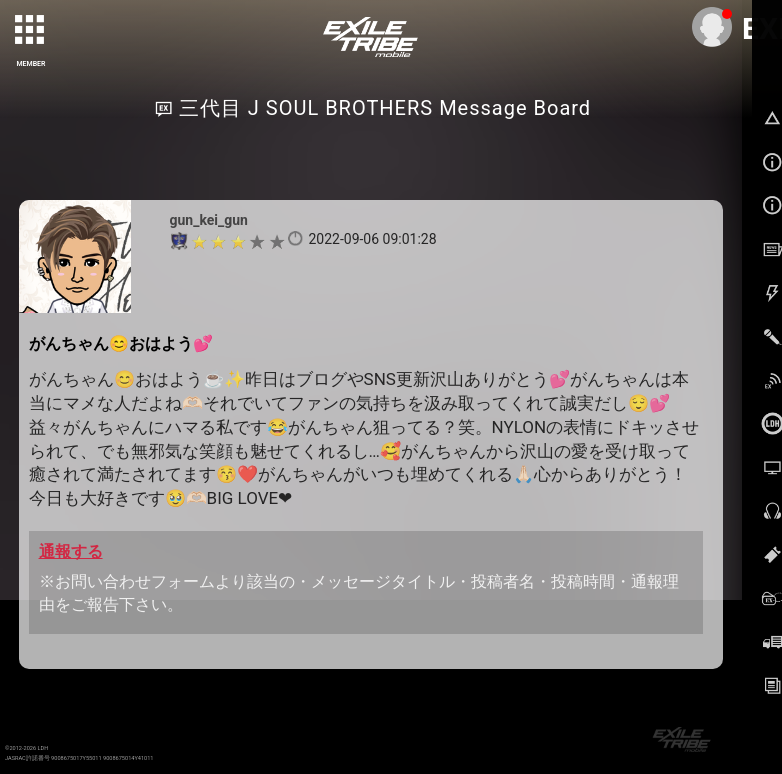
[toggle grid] (31, 31)
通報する (71, 551)
